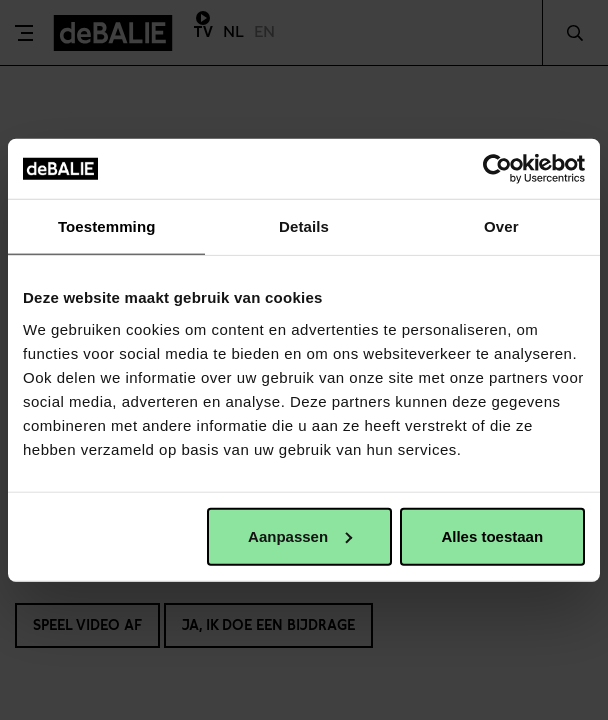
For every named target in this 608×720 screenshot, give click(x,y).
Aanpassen (300, 535)
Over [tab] (501, 226)
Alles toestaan (492, 535)
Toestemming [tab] (107, 226)
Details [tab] (304, 226)
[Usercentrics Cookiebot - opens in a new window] (497, 169)
